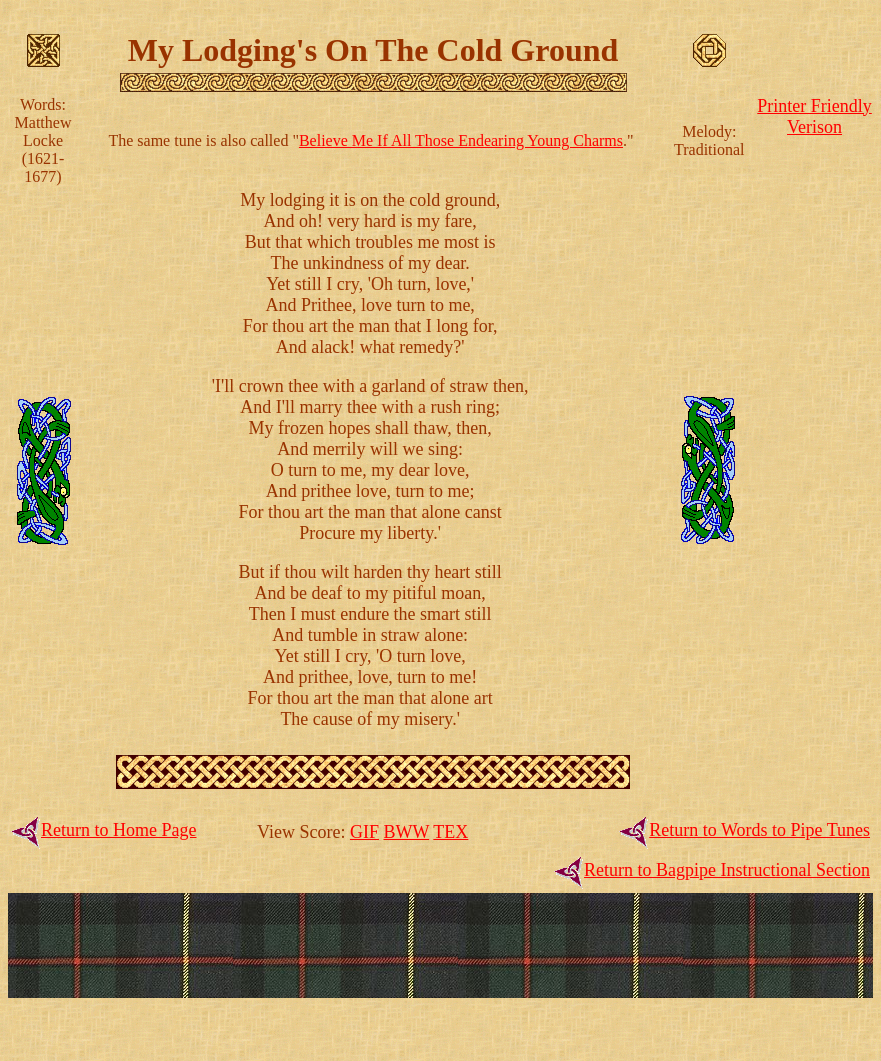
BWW (406, 832)
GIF (364, 832)
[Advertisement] (815, 442)
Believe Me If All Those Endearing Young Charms (461, 140)
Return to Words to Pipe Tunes (759, 830)
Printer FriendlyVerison (814, 116)
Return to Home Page (118, 830)
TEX (450, 832)
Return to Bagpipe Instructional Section (727, 870)
